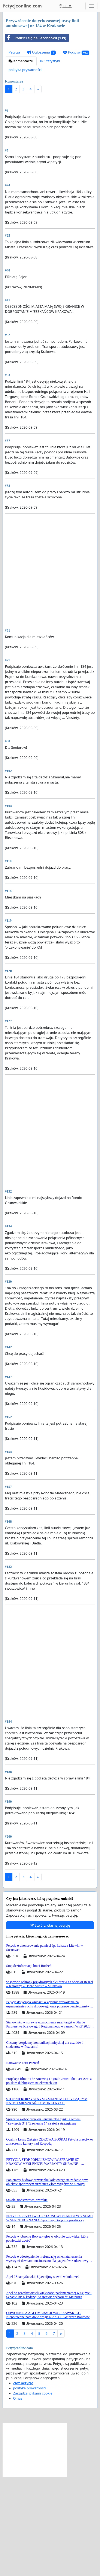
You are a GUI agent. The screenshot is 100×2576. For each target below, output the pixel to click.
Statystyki (50, 61)
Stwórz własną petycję (50, 2025)
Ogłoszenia (41, 52)
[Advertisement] (50, 150)
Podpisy (76, 52)
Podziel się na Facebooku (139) (35, 38)
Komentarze (21, 61)
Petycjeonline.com (22, 6)
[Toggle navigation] (91, 6)
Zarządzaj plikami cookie (32, 2492)
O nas (17, 2498)
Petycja (14, 52)
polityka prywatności (25, 69)
